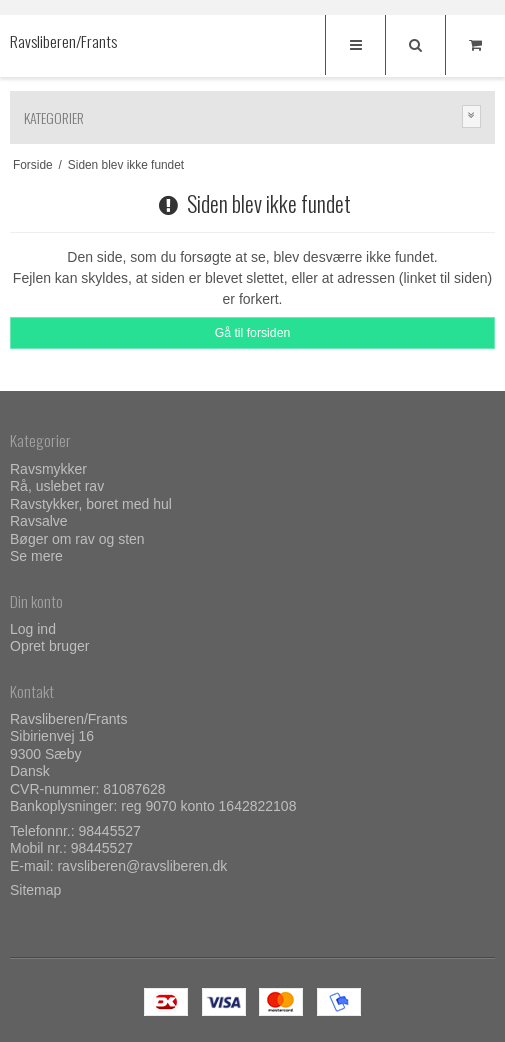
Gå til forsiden (253, 333)
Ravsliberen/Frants (50, 41)
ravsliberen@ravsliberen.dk (142, 866)
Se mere (36, 556)
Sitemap (35, 890)
